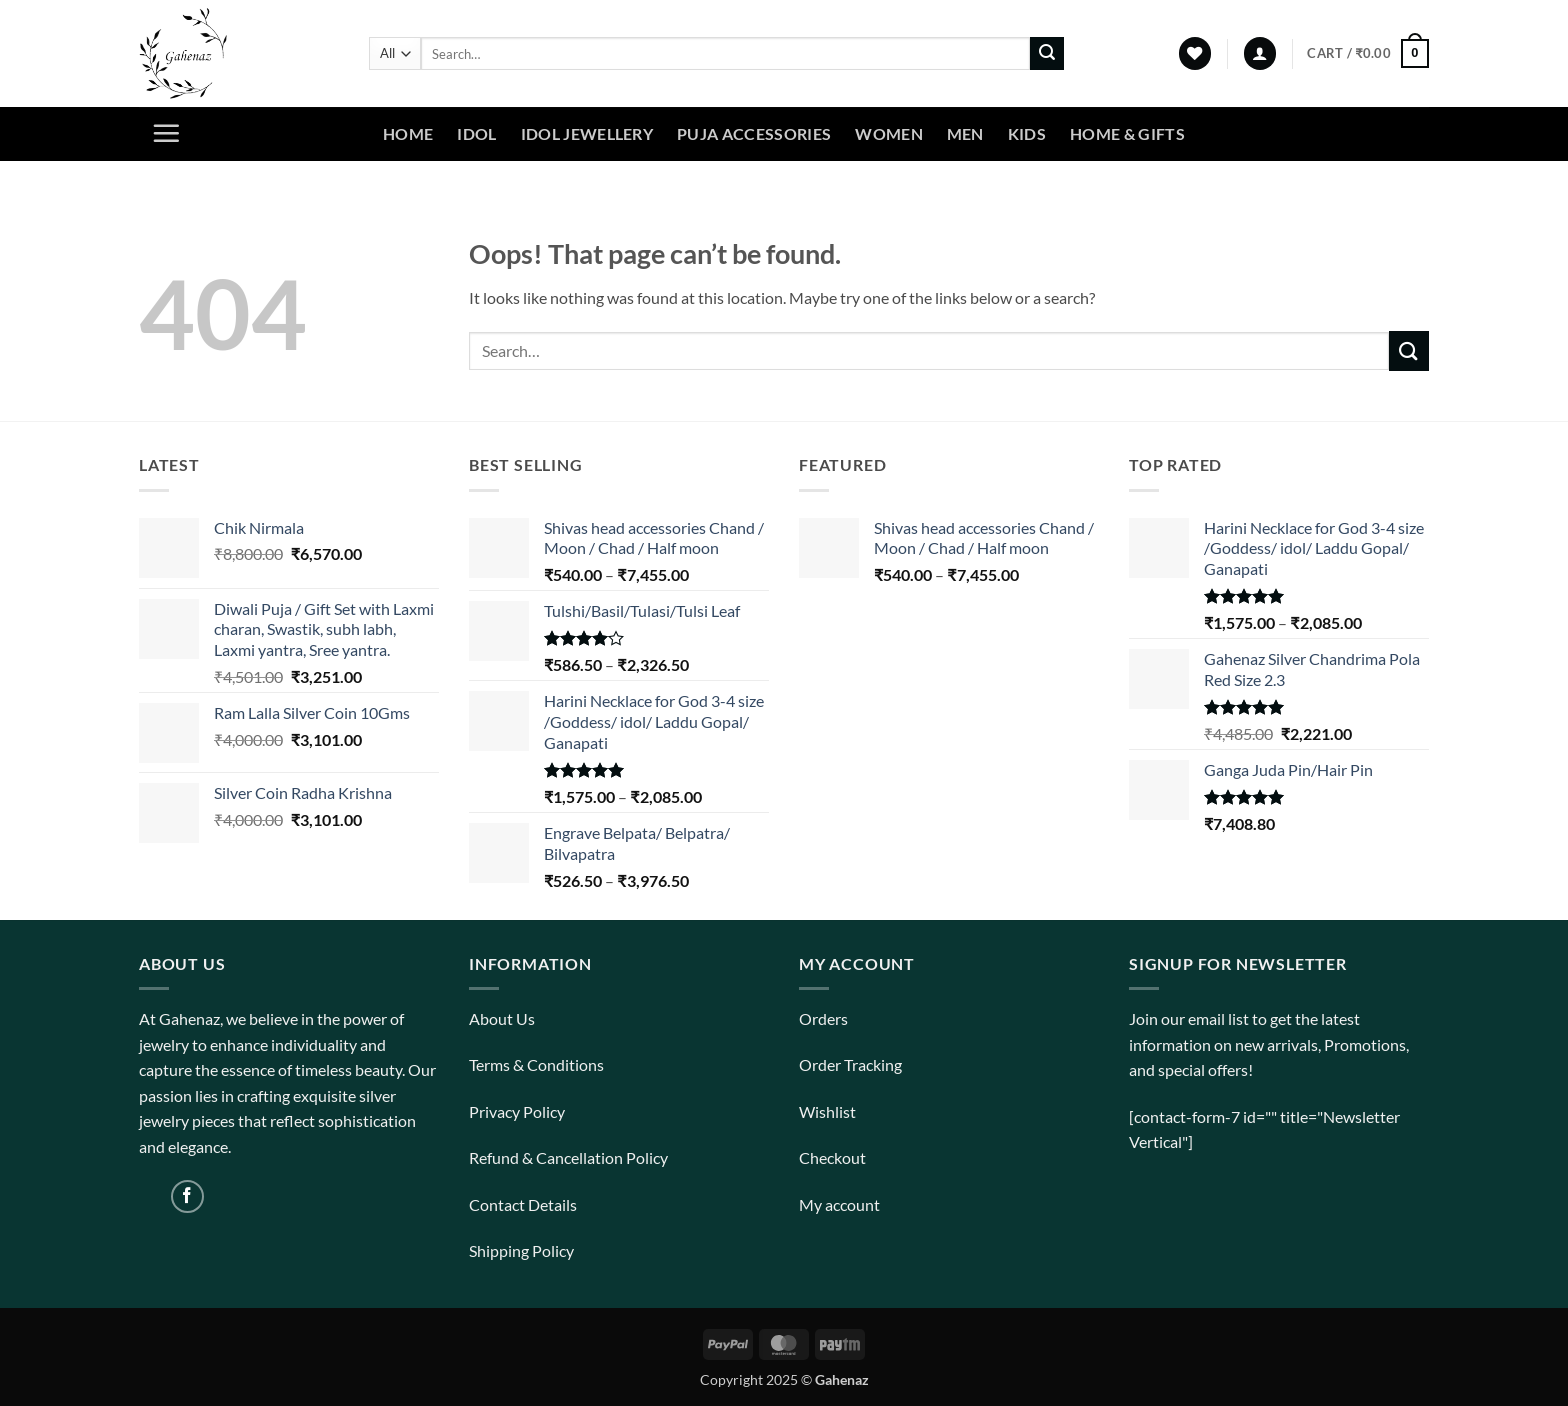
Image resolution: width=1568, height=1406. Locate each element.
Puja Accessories (754, 133)
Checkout (832, 1157)
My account (839, 1204)
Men (965, 133)
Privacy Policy (517, 1111)
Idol (476, 133)
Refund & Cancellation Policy (568, 1157)
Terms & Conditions (536, 1064)
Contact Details (523, 1204)
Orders (823, 1018)
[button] (1260, 53)
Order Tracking (850, 1064)
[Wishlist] (1195, 53)
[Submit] (1047, 54)
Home (408, 133)
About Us (502, 1018)
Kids (1027, 133)
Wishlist (827, 1111)
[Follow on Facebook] (187, 1196)
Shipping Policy (521, 1250)
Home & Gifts (1127, 133)
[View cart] (1368, 54)
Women (889, 133)
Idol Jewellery (587, 133)
